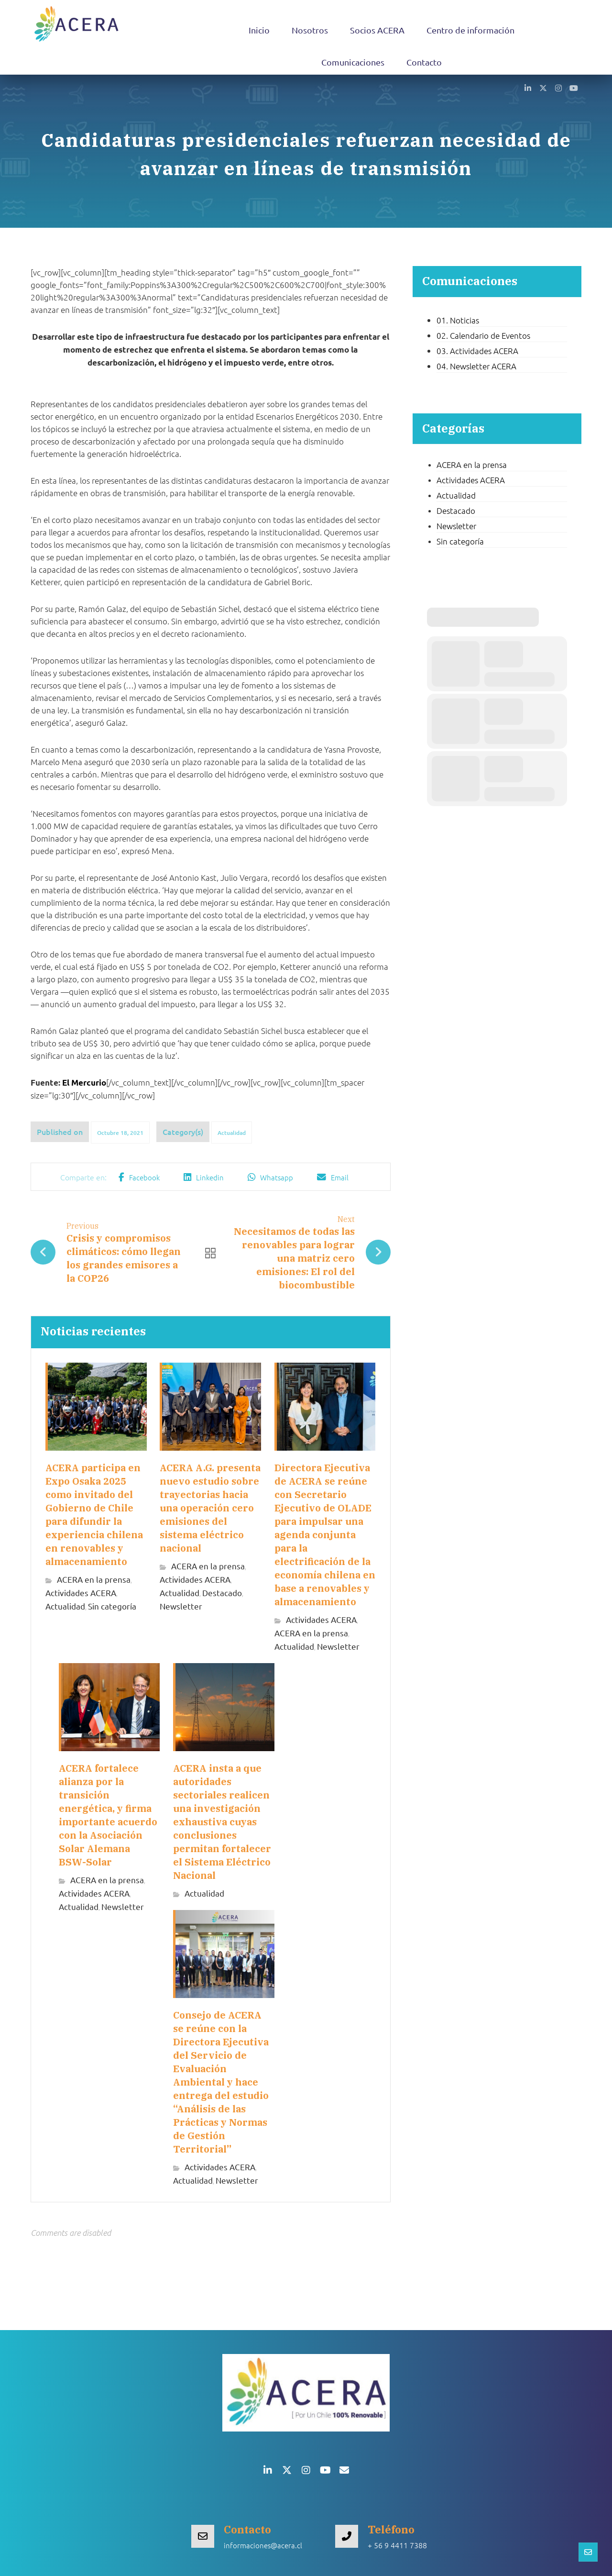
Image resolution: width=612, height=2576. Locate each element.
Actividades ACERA (80, 1593)
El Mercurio (84, 1082)
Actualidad (232, 1133)
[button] (528, 87)
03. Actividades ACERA (477, 350)
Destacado (222, 1593)
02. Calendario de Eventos (483, 335)
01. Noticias (458, 320)
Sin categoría (112, 1606)
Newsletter (181, 1606)
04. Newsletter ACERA (476, 366)
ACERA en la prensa (94, 1580)
